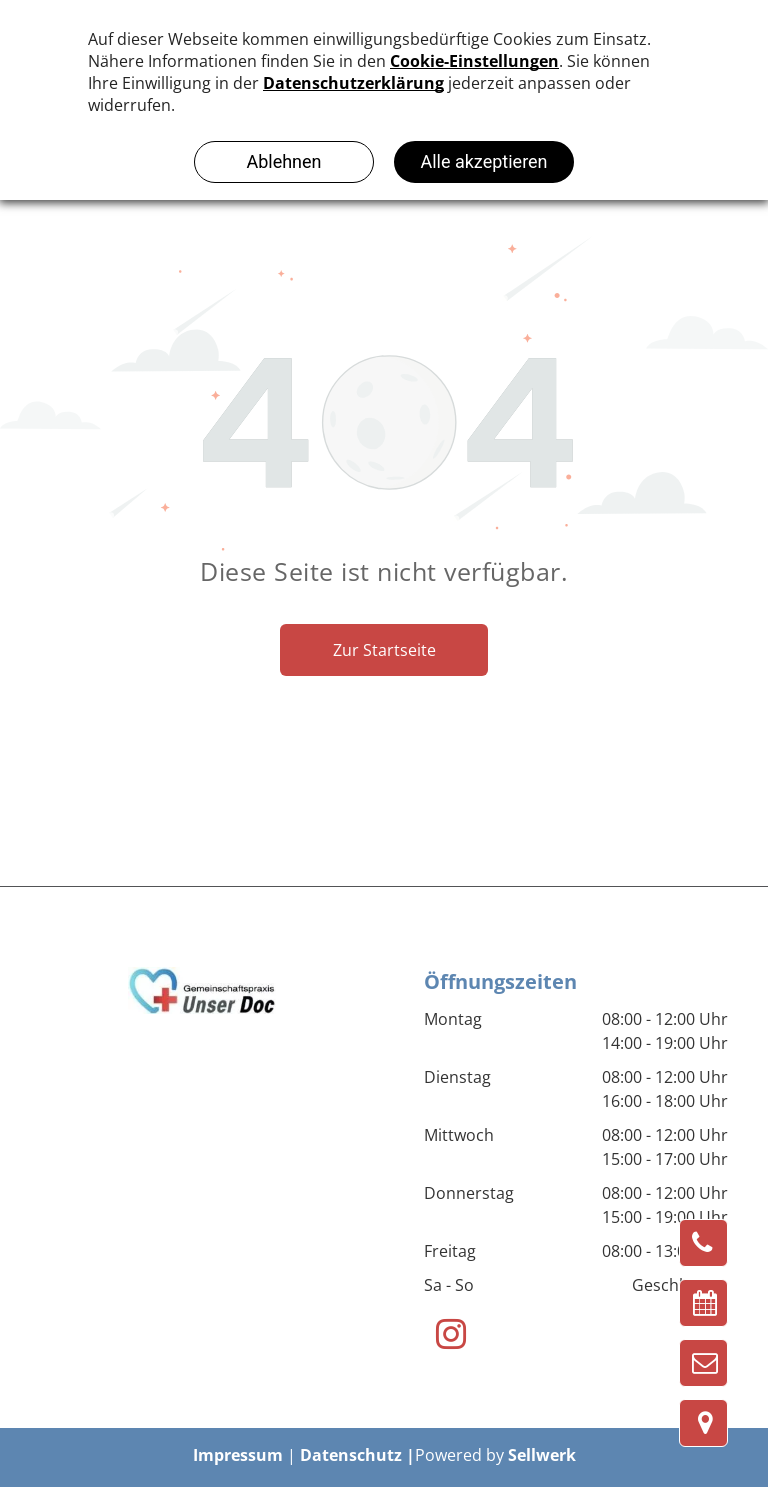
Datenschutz (351, 1455)
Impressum (238, 1455)
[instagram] (450, 1337)
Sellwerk (542, 1455)
